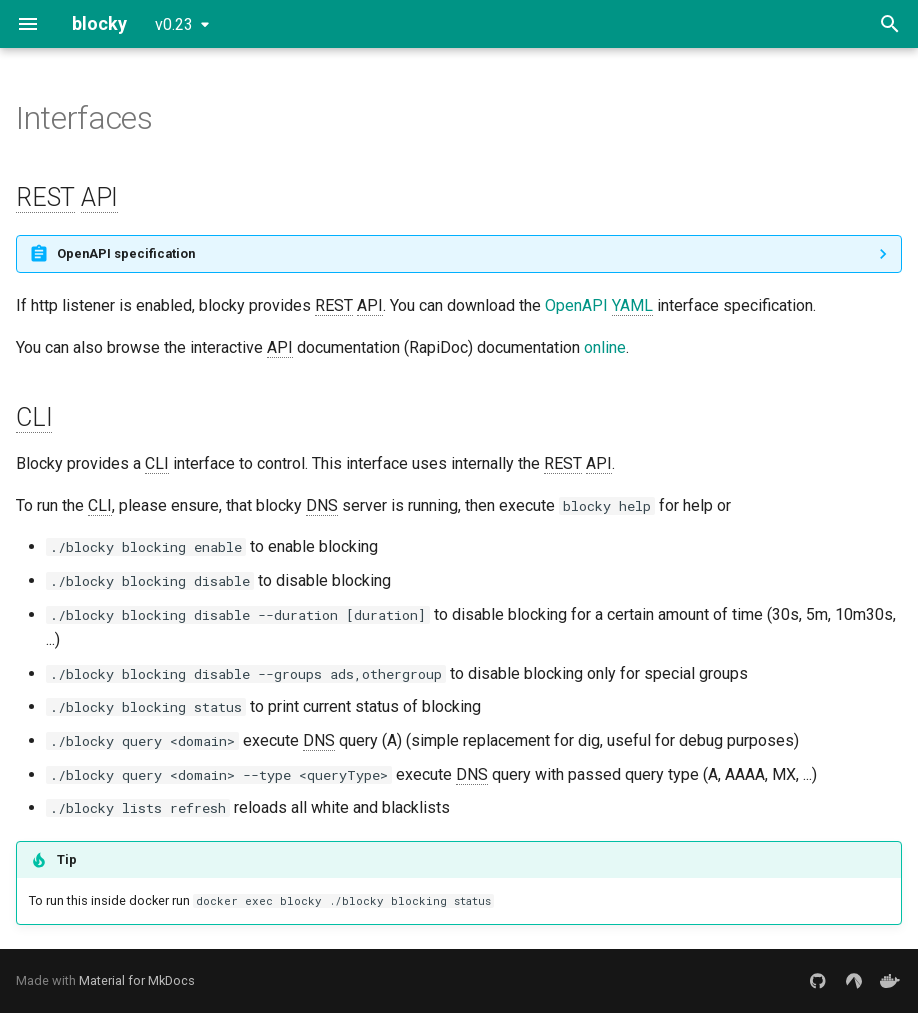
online (605, 347)
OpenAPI (599, 306)
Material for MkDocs (137, 980)
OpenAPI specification (126, 253)
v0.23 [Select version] (174, 24)
